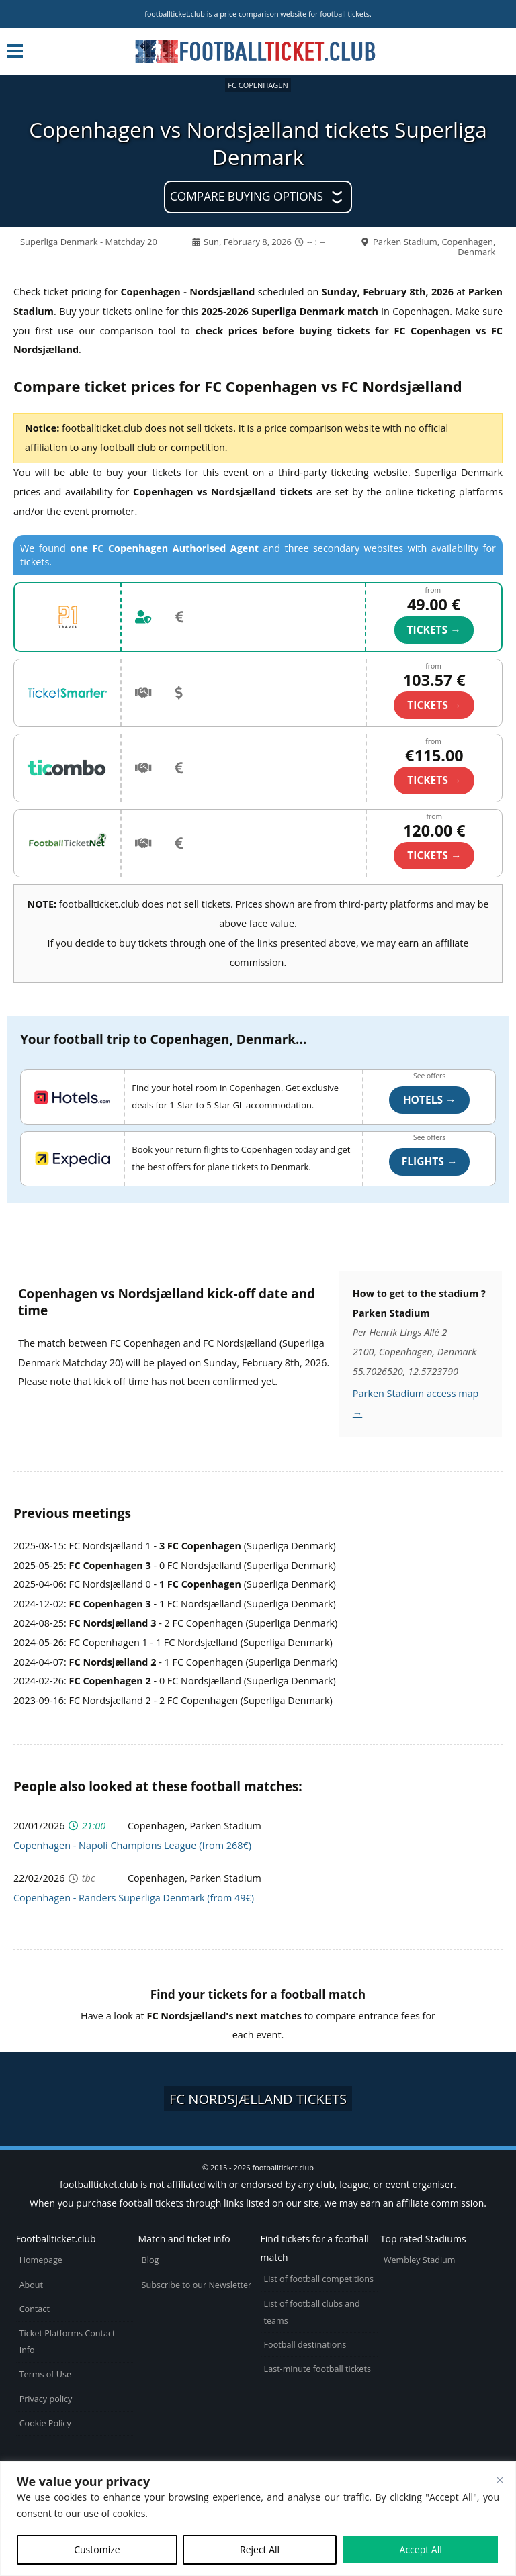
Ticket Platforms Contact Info (67, 2342)
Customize (97, 2549)
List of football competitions (319, 2279)
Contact (34, 2309)
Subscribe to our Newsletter (197, 2285)
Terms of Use (45, 2374)
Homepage (40, 2260)
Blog (150, 2260)
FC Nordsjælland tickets (258, 2098)
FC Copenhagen (258, 85)
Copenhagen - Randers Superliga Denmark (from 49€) (133, 1897)
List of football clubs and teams (312, 2312)
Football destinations (305, 2344)
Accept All (421, 2549)
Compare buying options (246, 196)
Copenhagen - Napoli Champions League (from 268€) (132, 1845)
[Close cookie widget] (500, 2480)
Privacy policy (46, 2399)
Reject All (260, 2549)
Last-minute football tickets (317, 2369)
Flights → (430, 1161)
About (31, 2285)
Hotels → (429, 1099)
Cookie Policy (45, 2423)
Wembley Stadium (420, 2260)
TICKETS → (434, 629)
